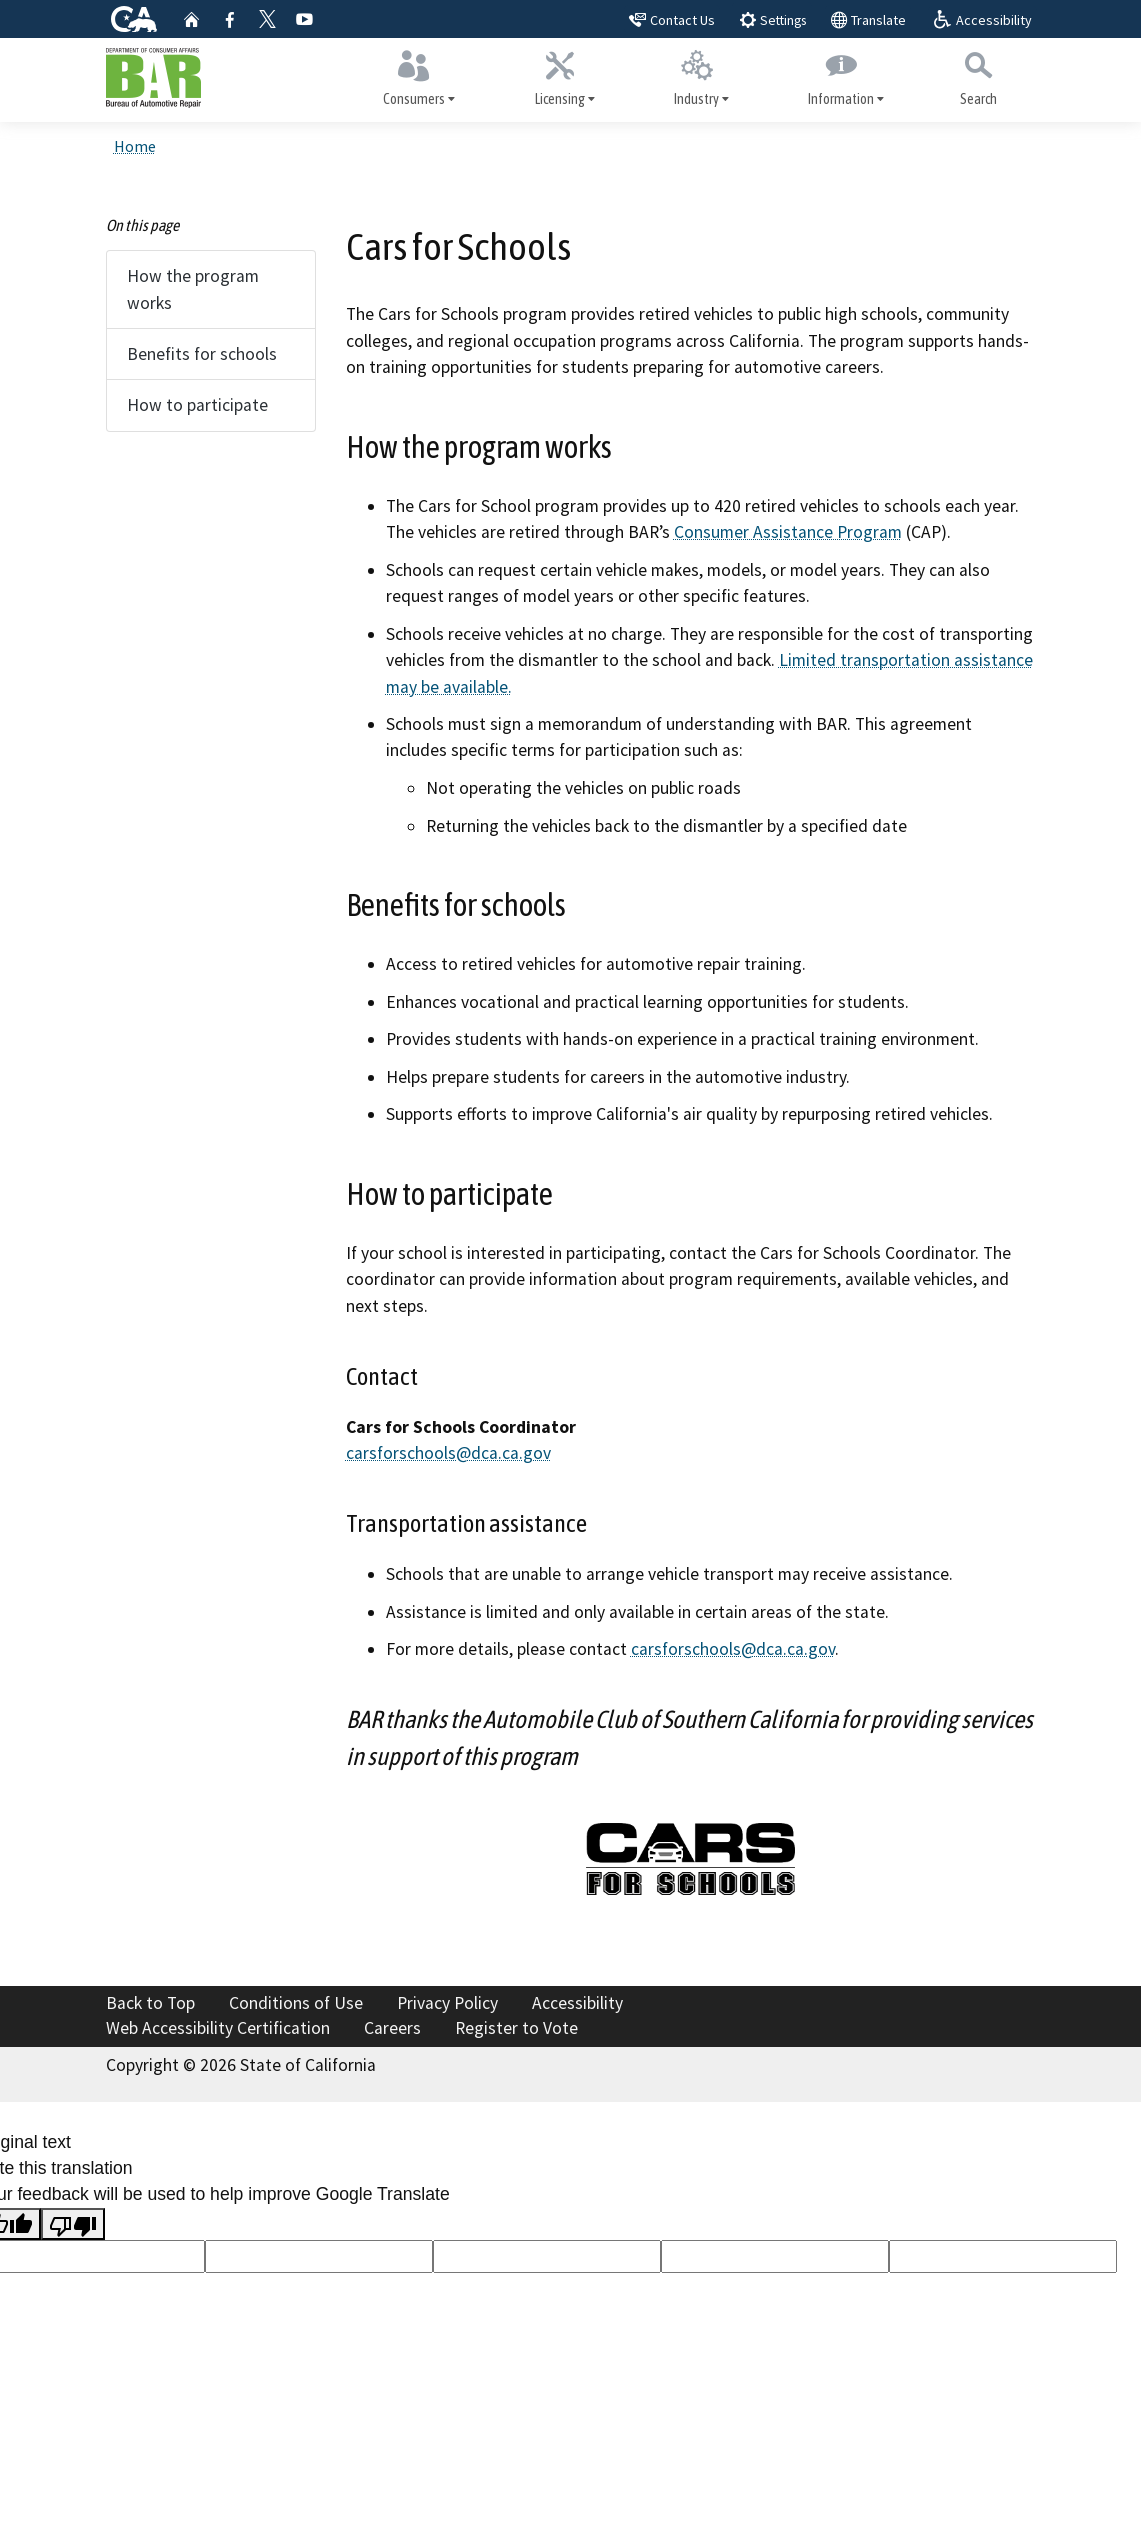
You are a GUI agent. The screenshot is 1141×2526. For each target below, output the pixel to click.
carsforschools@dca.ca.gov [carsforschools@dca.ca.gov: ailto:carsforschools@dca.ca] (448, 1455)
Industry (696, 77)
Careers (392, 2028)
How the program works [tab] (193, 292)
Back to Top (150, 2003)
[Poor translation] (73, 2224)
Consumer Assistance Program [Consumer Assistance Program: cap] (788, 535)
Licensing (559, 77)
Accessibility (577, 2003)
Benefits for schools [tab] (202, 356)
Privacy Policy (447, 2003)
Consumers (414, 77)
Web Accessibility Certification (218, 2028)
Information (841, 77)
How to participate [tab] (197, 408)
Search (978, 76)
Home (135, 149)
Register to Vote (516, 2028)
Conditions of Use (296, 2003)
